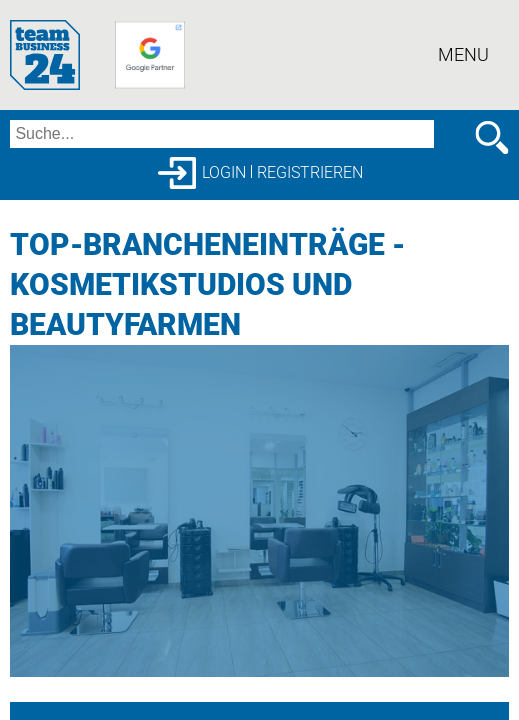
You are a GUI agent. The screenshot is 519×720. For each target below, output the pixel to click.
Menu (463, 54)
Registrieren (310, 172)
